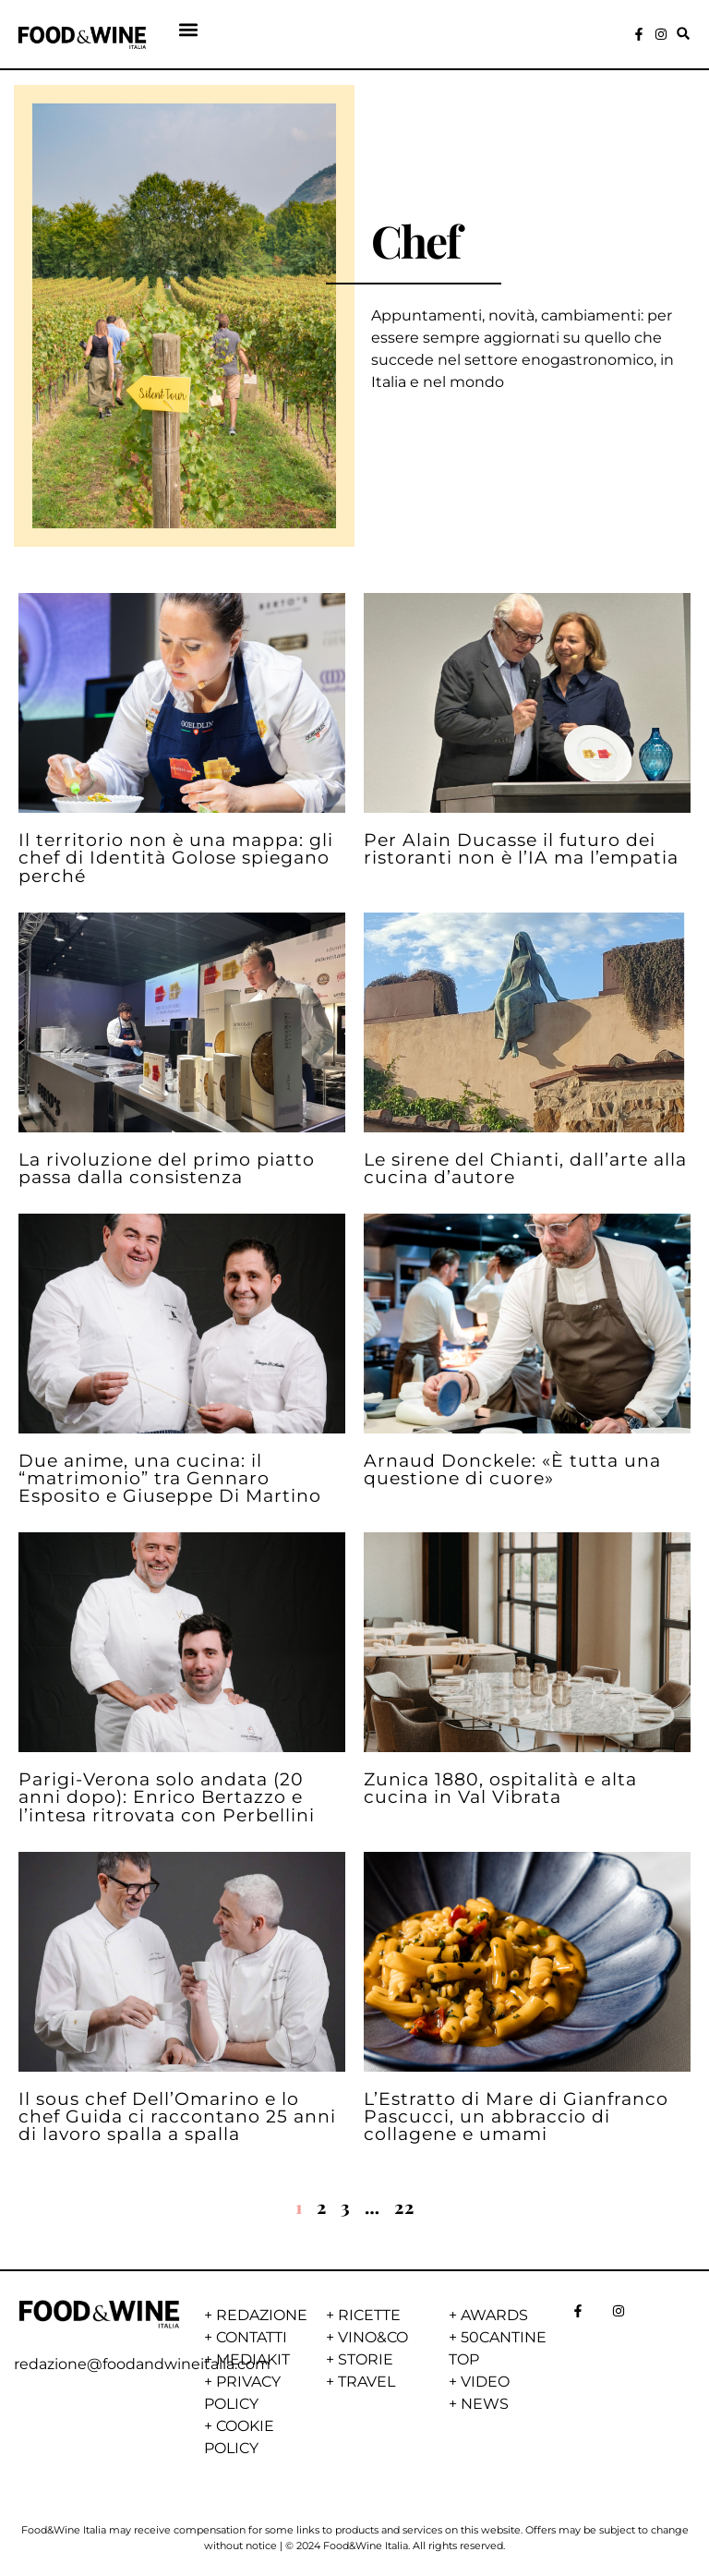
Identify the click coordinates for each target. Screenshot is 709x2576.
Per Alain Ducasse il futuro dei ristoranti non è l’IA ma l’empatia (521, 848)
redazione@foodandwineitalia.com (142, 2364)
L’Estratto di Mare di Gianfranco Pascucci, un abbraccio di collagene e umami (516, 2116)
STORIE (365, 2359)
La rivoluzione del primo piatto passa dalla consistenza (166, 1168)
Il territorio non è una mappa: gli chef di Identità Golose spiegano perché (175, 857)
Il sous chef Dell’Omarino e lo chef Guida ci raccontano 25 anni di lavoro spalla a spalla (177, 2116)
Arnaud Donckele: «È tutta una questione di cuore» (512, 1469)
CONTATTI (251, 2337)
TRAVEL (366, 2381)
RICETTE (369, 2315)
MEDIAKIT (253, 2359)
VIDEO (485, 2381)
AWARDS (494, 2315)
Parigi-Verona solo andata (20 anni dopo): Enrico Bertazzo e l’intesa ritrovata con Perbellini (166, 1796)
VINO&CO (373, 2337)
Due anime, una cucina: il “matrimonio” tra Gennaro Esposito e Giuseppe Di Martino (169, 1477)
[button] (189, 30)
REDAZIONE (261, 2315)
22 (404, 2207)
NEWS (485, 2404)
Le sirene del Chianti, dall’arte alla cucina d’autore (525, 1168)
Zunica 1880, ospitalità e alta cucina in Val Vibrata (500, 1788)
